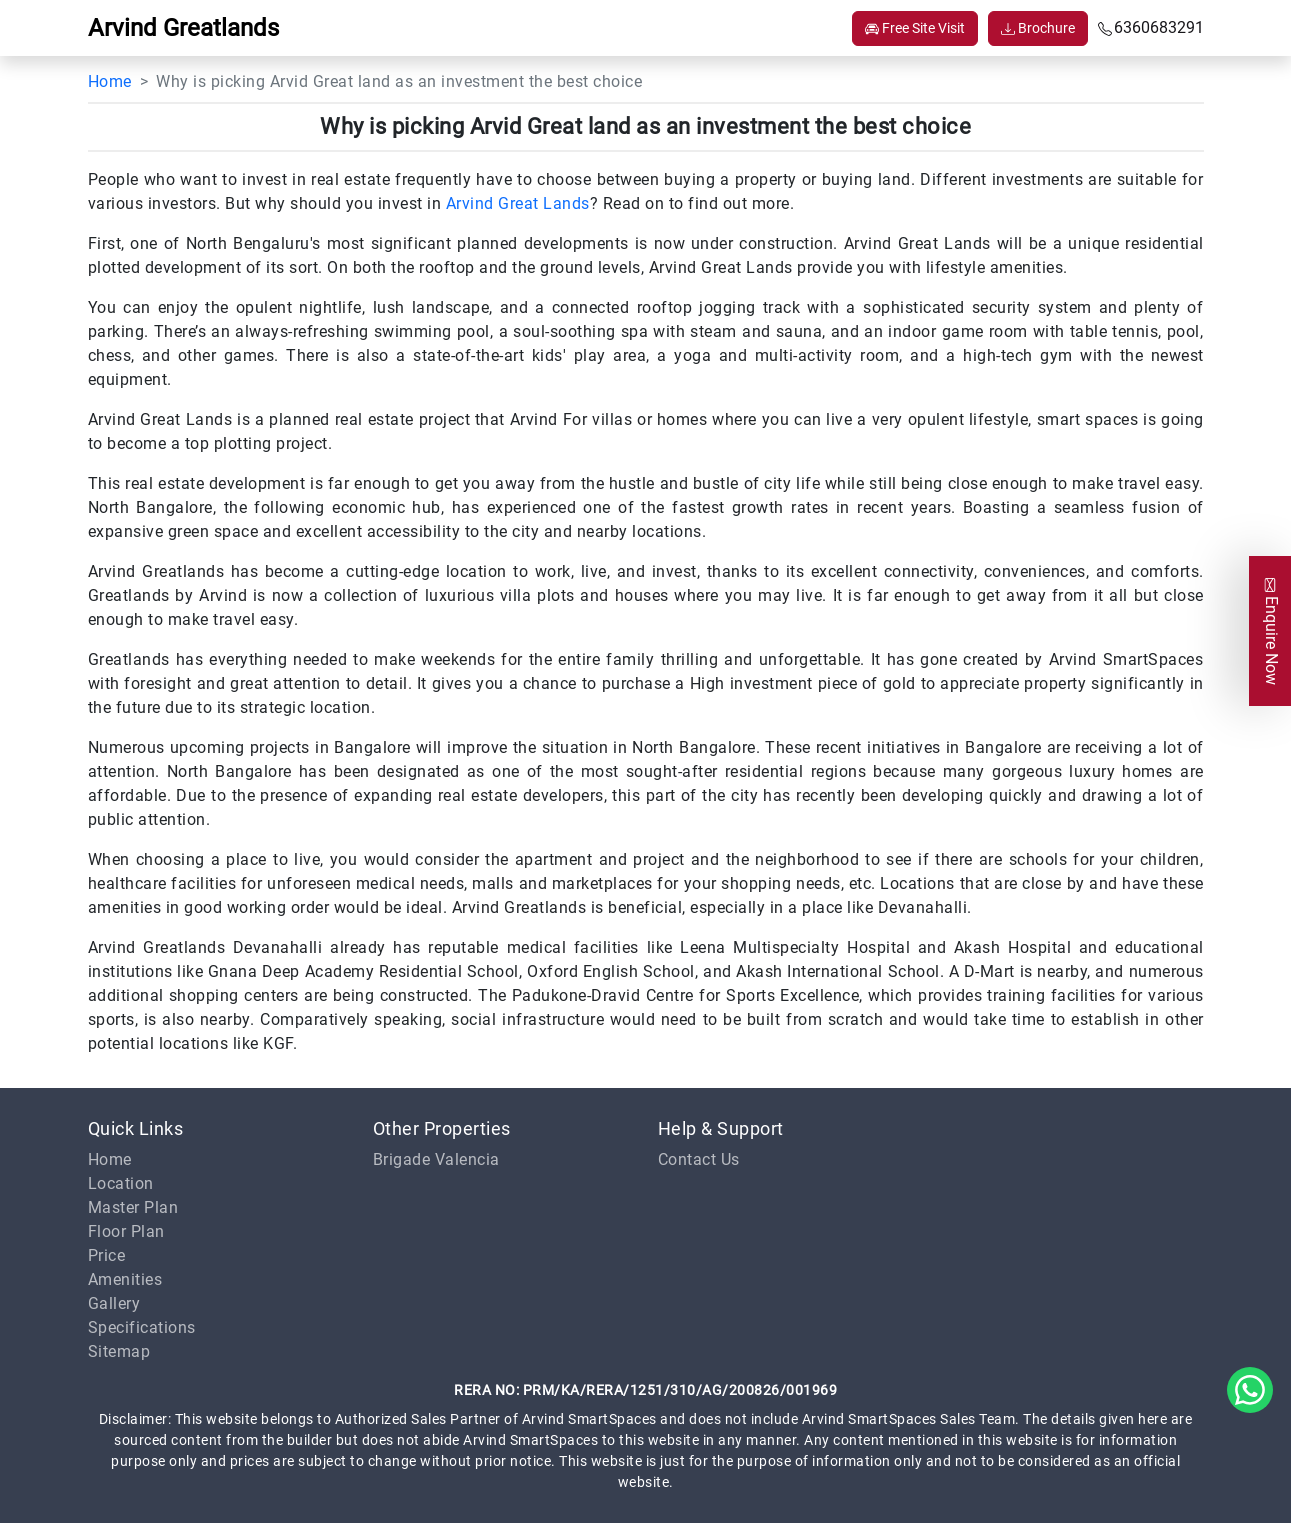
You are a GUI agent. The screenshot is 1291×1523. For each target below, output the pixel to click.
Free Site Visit (915, 28)
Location (121, 1183)
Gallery (114, 1303)
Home (110, 81)
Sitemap (119, 1351)
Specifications (142, 1327)
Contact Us (699, 1159)
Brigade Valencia (436, 1159)
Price (107, 1255)
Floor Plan (126, 1231)
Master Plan (133, 1207)
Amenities (125, 1279)
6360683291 (1151, 27)
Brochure (1038, 28)
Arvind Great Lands (518, 203)
